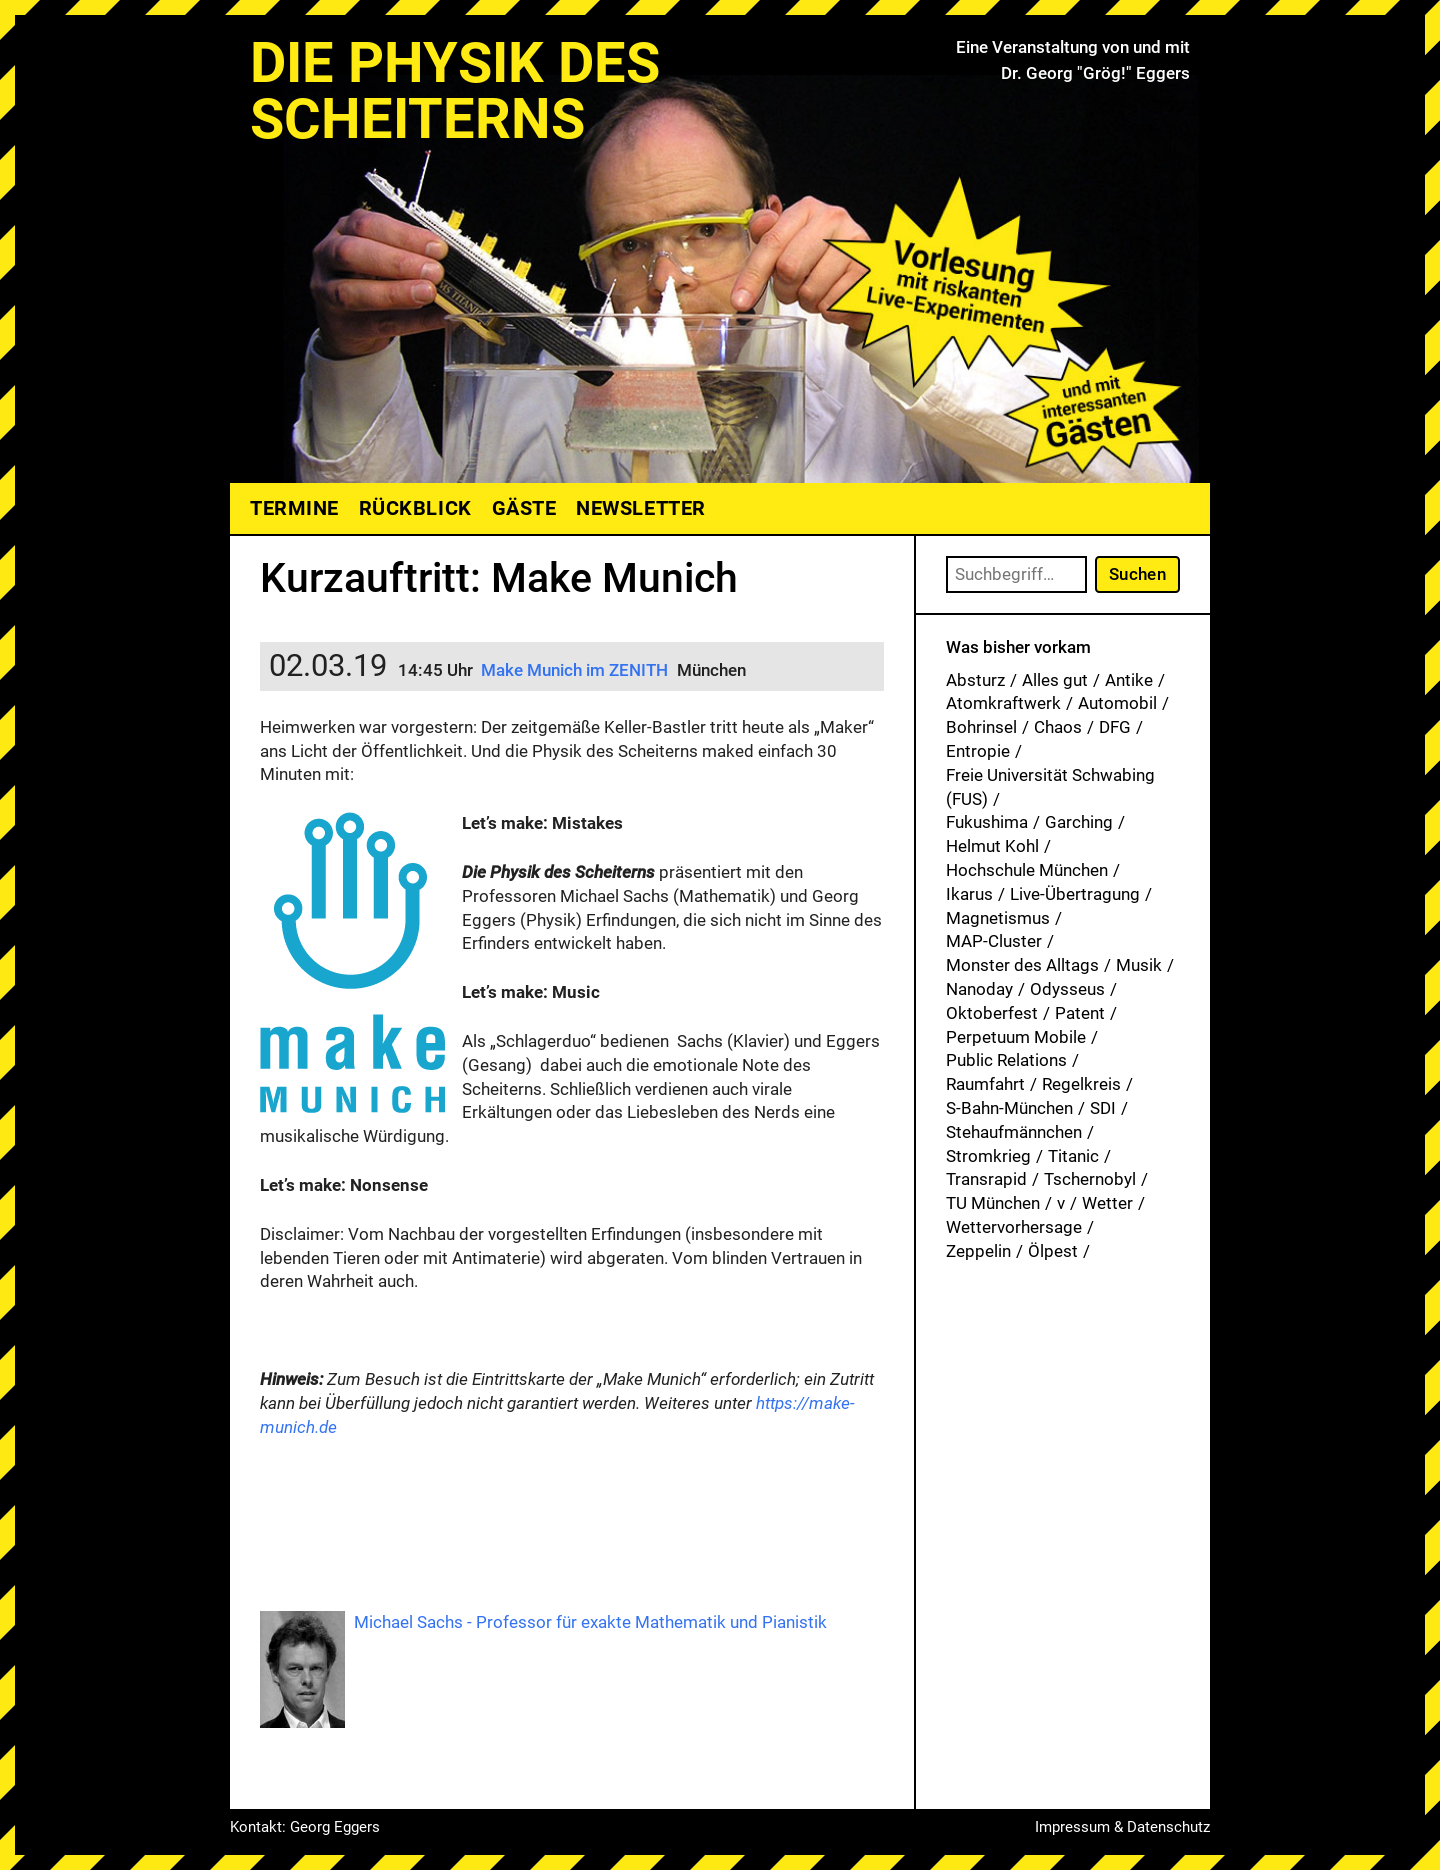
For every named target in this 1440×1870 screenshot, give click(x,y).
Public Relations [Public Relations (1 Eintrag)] (1006, 1060)
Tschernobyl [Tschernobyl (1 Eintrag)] (1090, 1179)
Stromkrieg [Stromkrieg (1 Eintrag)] (988, 1156)
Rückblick (415, 508)
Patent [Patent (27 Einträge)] (1080, 1013)
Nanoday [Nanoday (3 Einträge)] (979, 989)
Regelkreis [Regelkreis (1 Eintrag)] (1081, 1084)
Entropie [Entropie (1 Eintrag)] (978, 751)
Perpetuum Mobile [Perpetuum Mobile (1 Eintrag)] (1016, 1037)
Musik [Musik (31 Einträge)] (1139, 965)
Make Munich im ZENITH (574, 670)
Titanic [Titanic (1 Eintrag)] (1073, 1156)
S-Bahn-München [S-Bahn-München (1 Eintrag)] (1009, 1108)
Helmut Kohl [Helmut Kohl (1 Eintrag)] (992, 846)
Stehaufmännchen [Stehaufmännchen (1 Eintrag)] (1014, 1132)
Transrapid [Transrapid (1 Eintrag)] (986, 1179)
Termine (294, 508)
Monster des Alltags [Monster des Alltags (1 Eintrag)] (1022, 965)
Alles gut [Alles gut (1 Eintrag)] (1055, 680)
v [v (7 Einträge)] (1061, 1203)
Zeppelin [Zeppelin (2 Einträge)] (978, 1251)
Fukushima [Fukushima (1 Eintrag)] (987, 822)
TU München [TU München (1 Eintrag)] (993, 1203)
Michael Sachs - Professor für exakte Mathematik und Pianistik (590, 1622)
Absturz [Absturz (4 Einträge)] (975, 680)
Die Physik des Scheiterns (455, 91)
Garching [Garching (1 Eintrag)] (1079, 822)
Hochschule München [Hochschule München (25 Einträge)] (1027, 870)
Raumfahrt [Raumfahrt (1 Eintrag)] (985, 1084)
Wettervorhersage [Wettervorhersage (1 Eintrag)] (1014, 1227)
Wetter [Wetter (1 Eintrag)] (1107, 1203)
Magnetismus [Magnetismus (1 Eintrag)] (998, 918)
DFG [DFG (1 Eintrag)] (1115, 727)
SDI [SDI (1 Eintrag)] (1103, 1108)
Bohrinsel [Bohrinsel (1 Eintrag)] (981, 727)
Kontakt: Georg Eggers (305, 1827)
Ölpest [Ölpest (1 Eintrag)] (1053, 1251)
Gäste (524, 508)
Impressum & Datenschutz (1122, 1827)
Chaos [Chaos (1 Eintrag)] (1058, 727)
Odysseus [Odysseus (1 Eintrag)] (1067, 989)
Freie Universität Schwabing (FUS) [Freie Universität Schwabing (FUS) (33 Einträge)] (1050, 787)
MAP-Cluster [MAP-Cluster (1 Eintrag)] (994, 941)
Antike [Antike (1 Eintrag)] (1129, 680)
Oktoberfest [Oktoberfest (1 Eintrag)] (992, 1013)
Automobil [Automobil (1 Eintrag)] (1117, 703)
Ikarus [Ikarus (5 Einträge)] (969, 894)
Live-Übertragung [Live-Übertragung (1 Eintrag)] (1075, 894)
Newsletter (640, 508)
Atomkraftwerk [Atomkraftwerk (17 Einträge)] (1003, 703)
